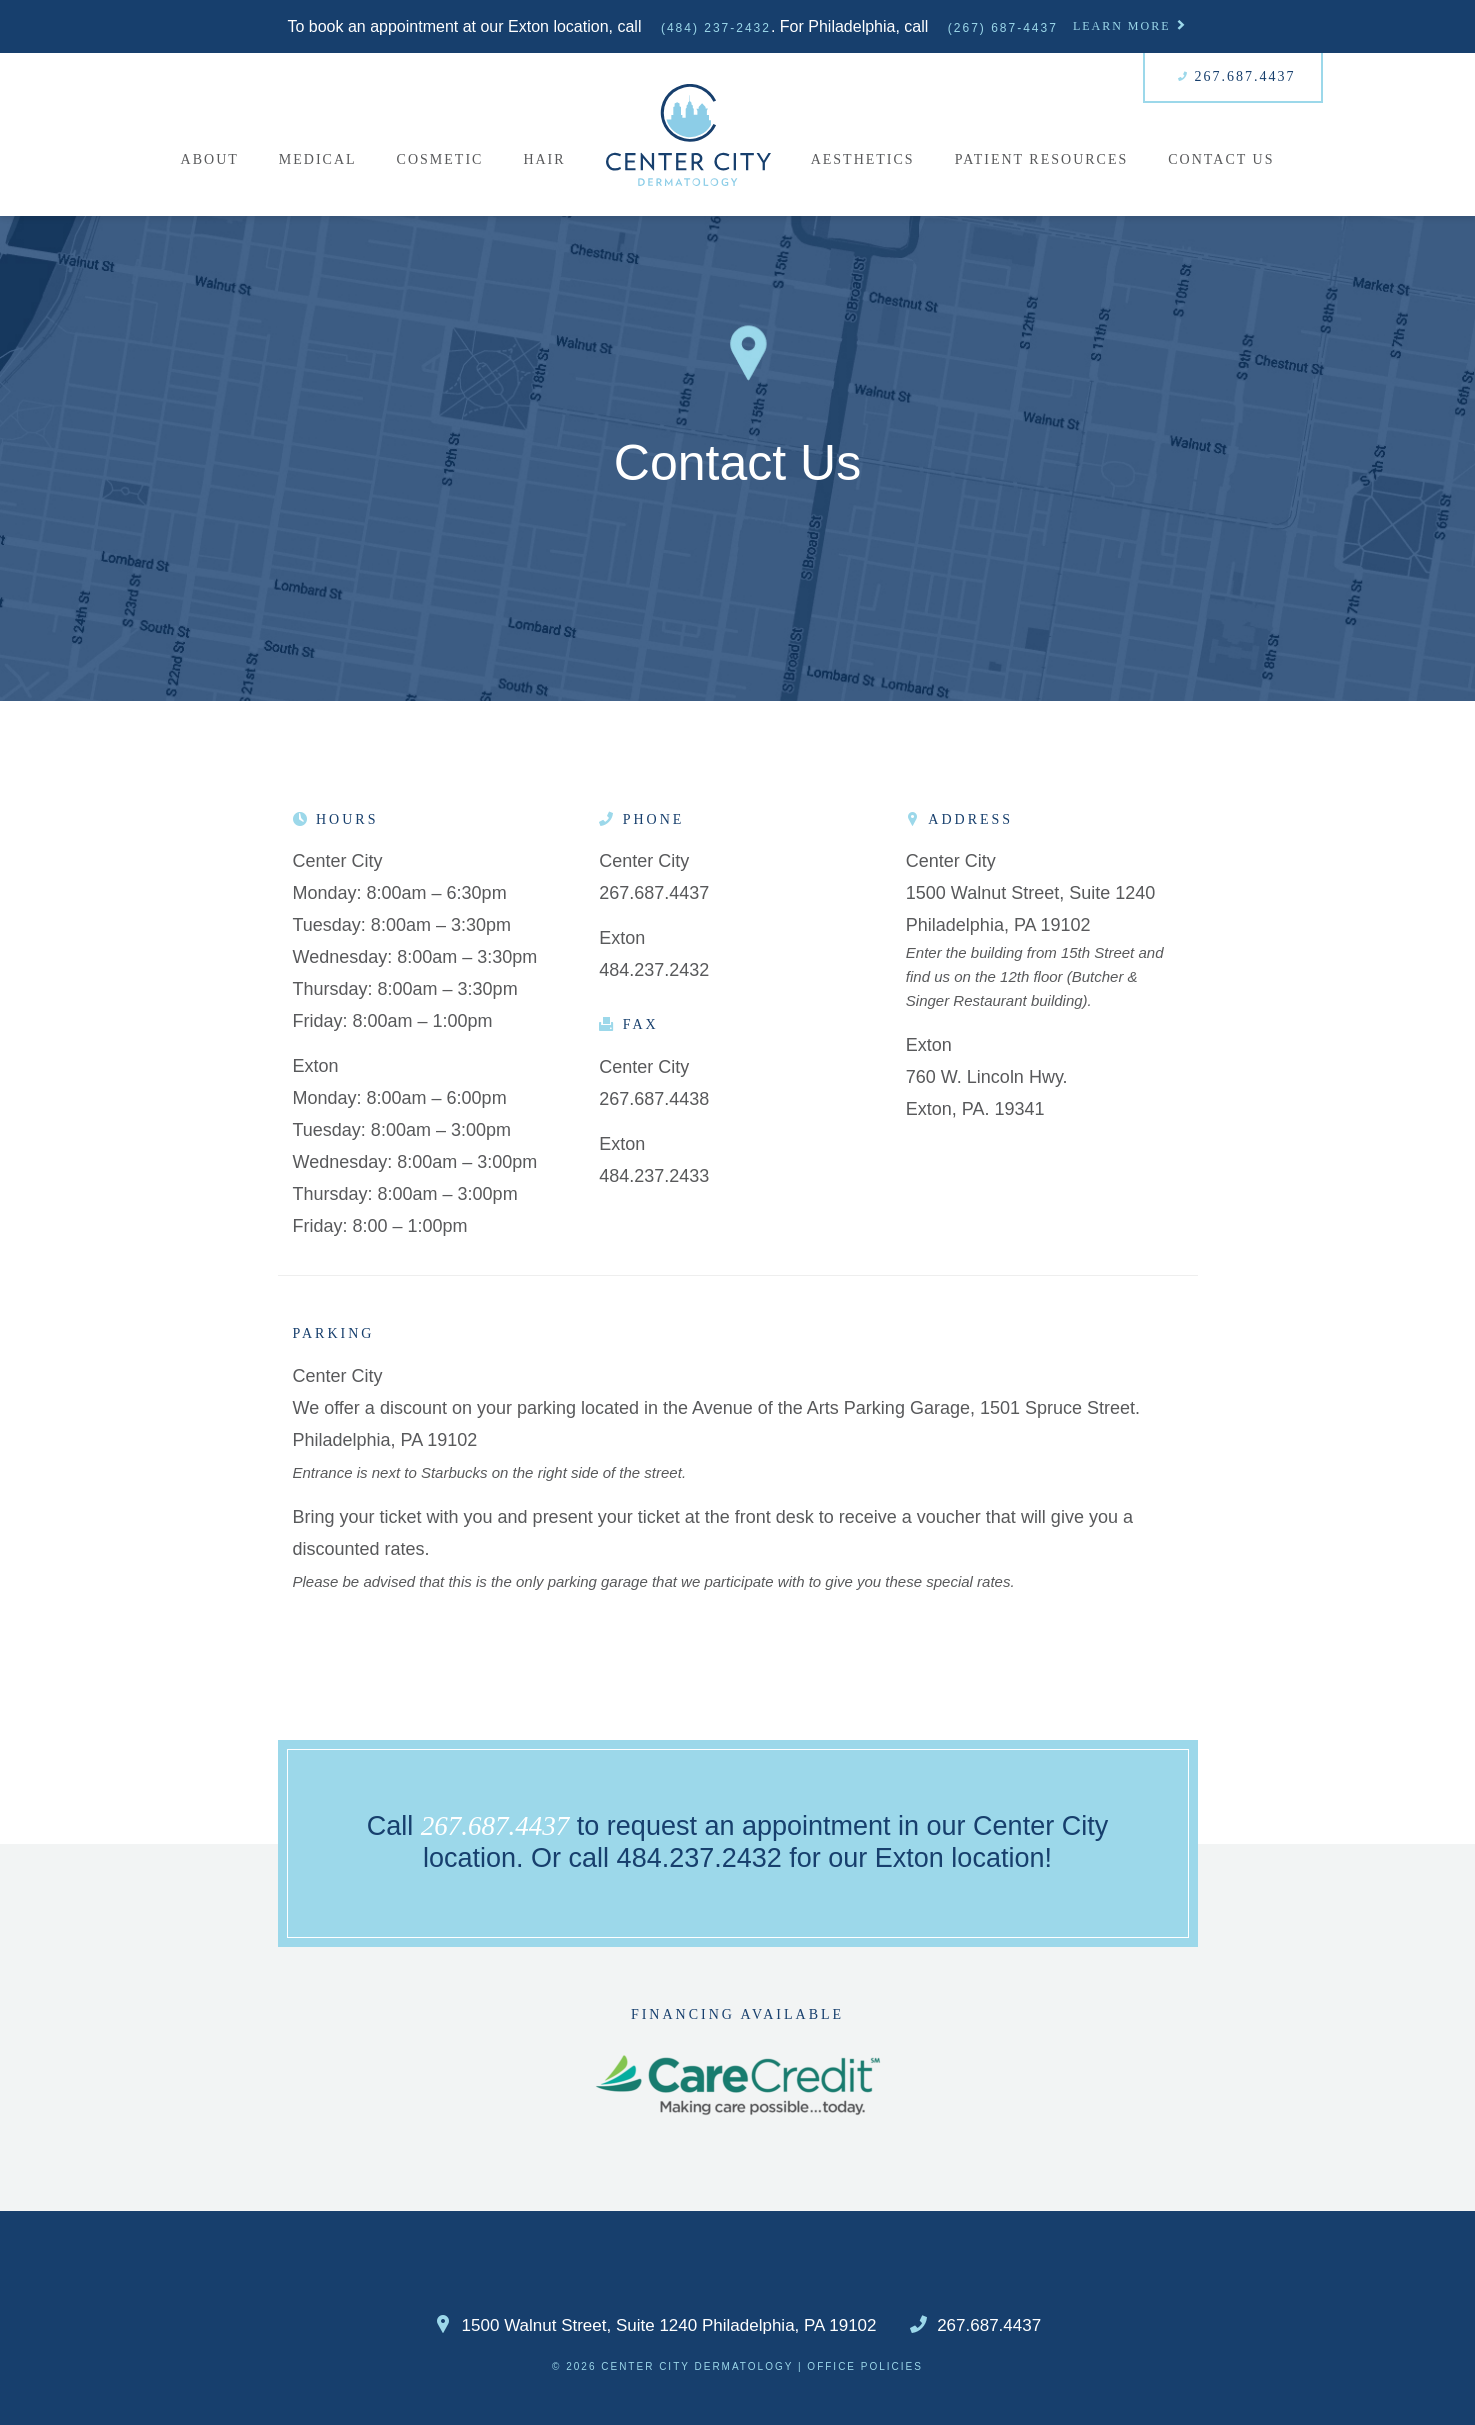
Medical (318, 159)
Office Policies (865, 2366)
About (210, 159)
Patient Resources (1042, 159)
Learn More (1130, 26)
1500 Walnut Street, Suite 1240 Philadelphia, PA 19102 (655, 2326)
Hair (544, 159)
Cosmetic (440, 159)
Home (688, 134)
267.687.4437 (1237, 76)
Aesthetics (863, 159)
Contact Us (1221, 159)
